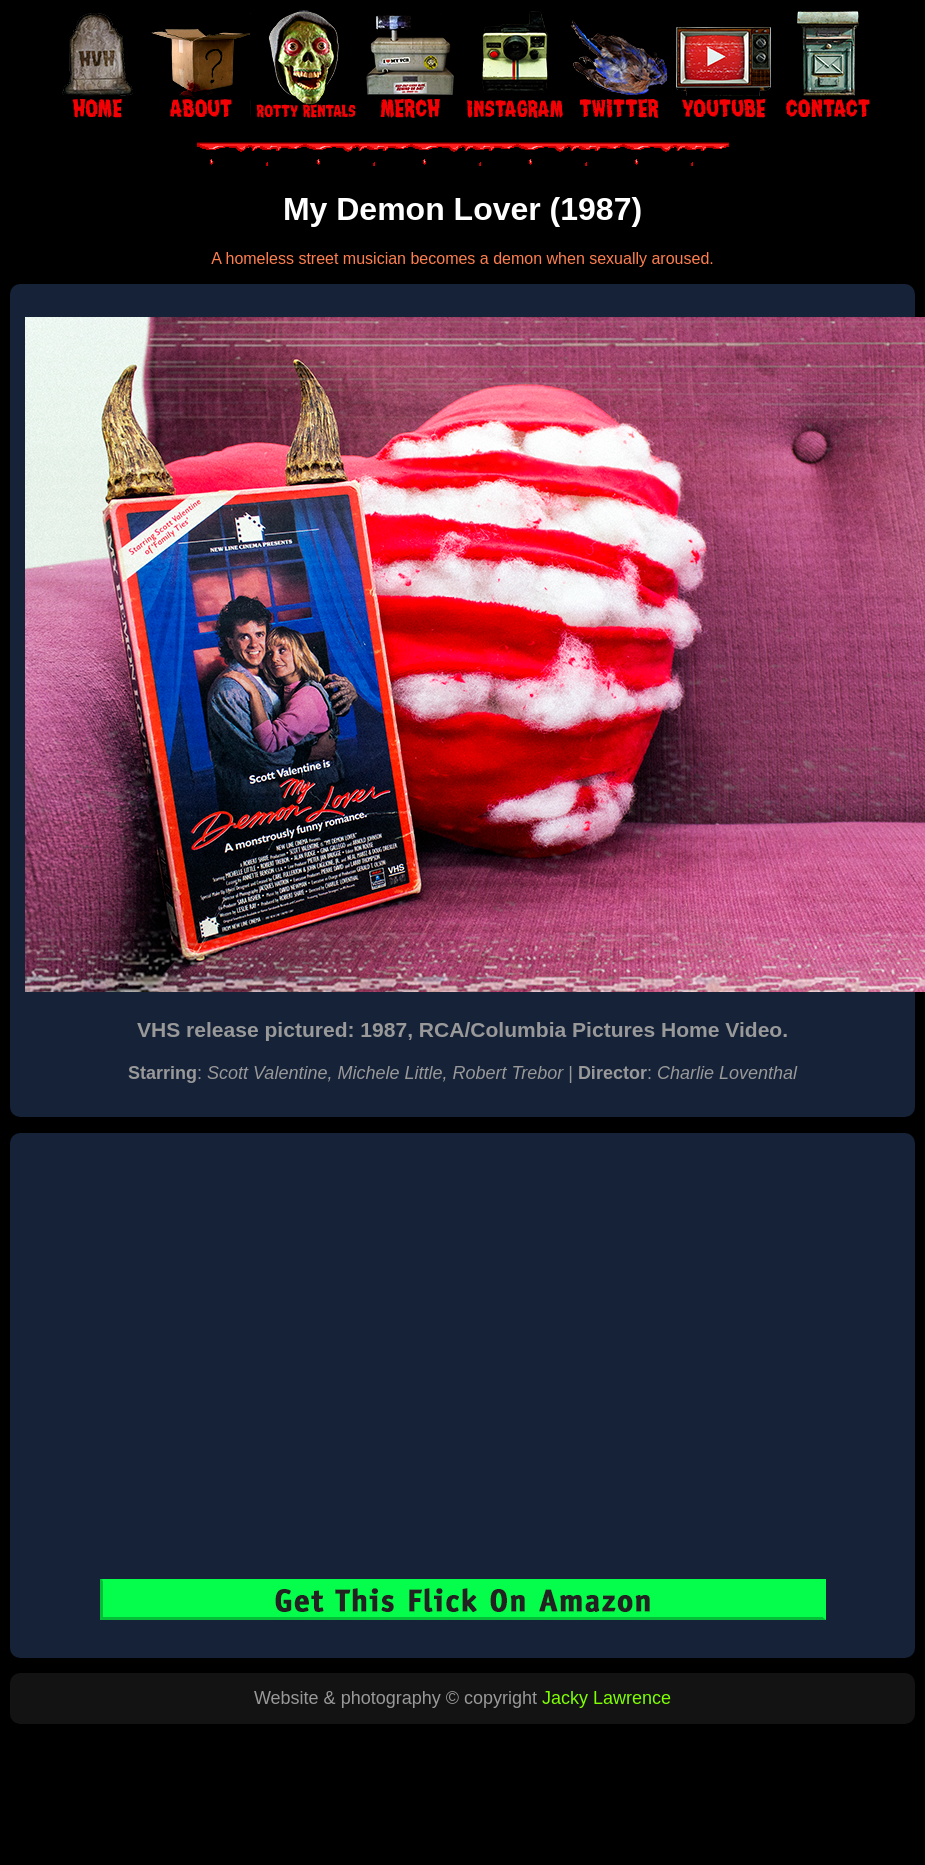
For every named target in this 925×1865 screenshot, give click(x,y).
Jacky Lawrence (606, 1698)
